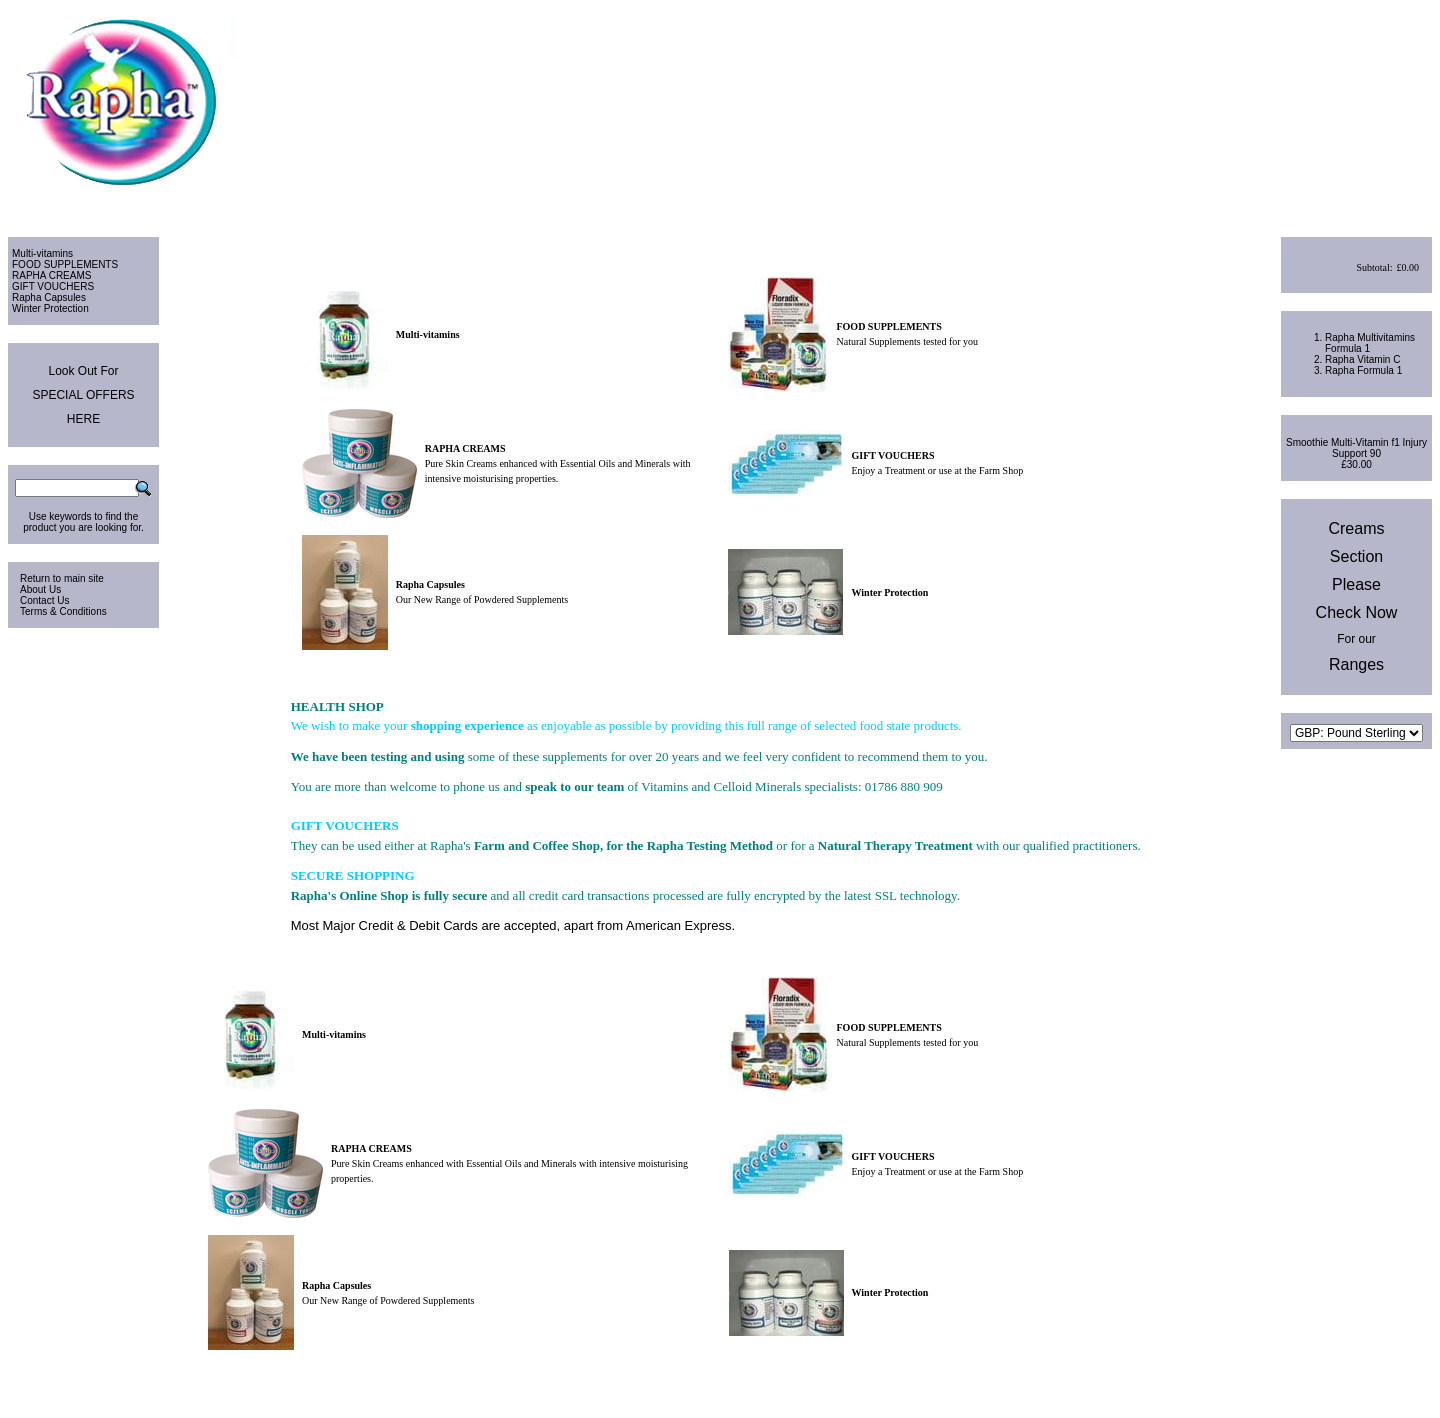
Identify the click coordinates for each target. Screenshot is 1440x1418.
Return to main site (62, 578)
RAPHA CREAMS (51, 275)
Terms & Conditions (63, 611)
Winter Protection (50, 308)
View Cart (1348, 208)
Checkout (1408, 208)
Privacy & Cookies (1340, 1393)
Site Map (1412, 1393)
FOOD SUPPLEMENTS (65, 264)
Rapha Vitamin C (1362, 359)
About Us (40, 589)
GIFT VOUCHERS (53, 286)
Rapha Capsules (49, 297)
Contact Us (44, 600)
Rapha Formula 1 (1363, 370)
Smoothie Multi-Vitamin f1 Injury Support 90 (1356, 448)
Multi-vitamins (42, 253)
